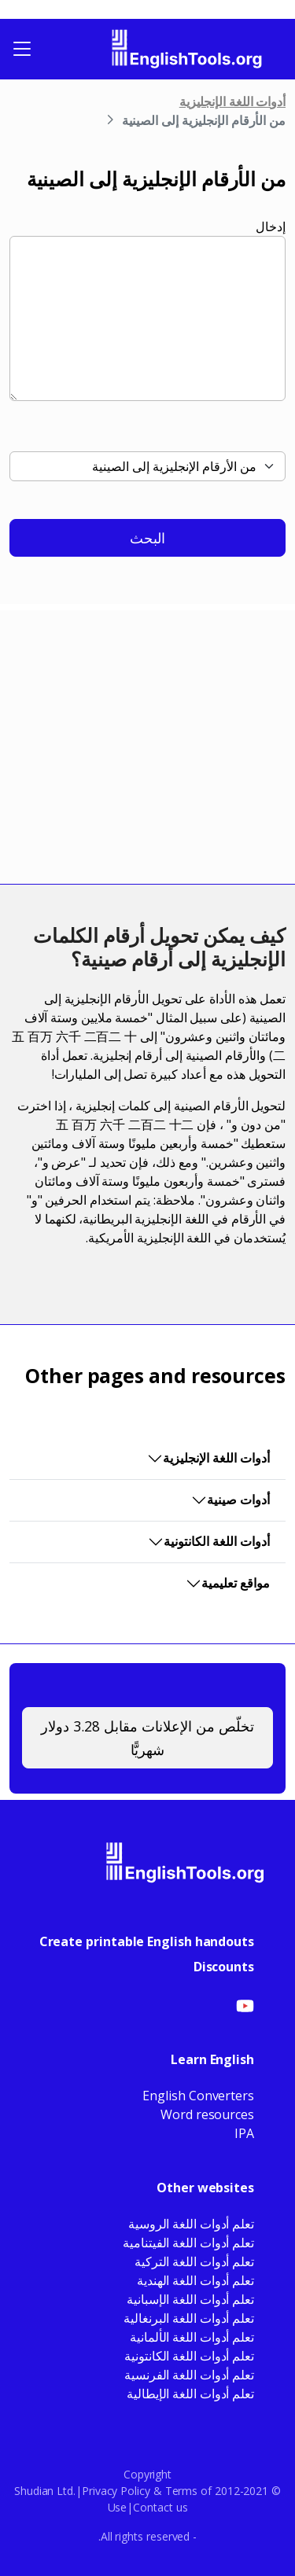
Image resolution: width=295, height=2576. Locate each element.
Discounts (224, 1966)
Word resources (207, 2114)
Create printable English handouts (146, 1941)
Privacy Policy (116, 2490)
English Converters (198, 2095)
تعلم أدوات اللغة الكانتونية (189, 2355)
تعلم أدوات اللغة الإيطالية (190, 2393)
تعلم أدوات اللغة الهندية (195, 2280)
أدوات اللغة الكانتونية (217, 1541)
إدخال (271, 226)
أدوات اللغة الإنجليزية (232, 101)
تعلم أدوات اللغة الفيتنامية (188, 2242)
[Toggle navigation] (22, 48)
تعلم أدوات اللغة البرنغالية (189, 2318)
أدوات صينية (238, 1499)
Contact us (160, 2507)
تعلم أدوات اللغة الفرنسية (189, 2374)
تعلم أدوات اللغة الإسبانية (190, 2299)
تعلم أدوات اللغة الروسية (191, 2223)
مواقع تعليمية (235, 1583)
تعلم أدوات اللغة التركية (194, 2261)
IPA (244, 2133)
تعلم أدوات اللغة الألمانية (192, 2337)
